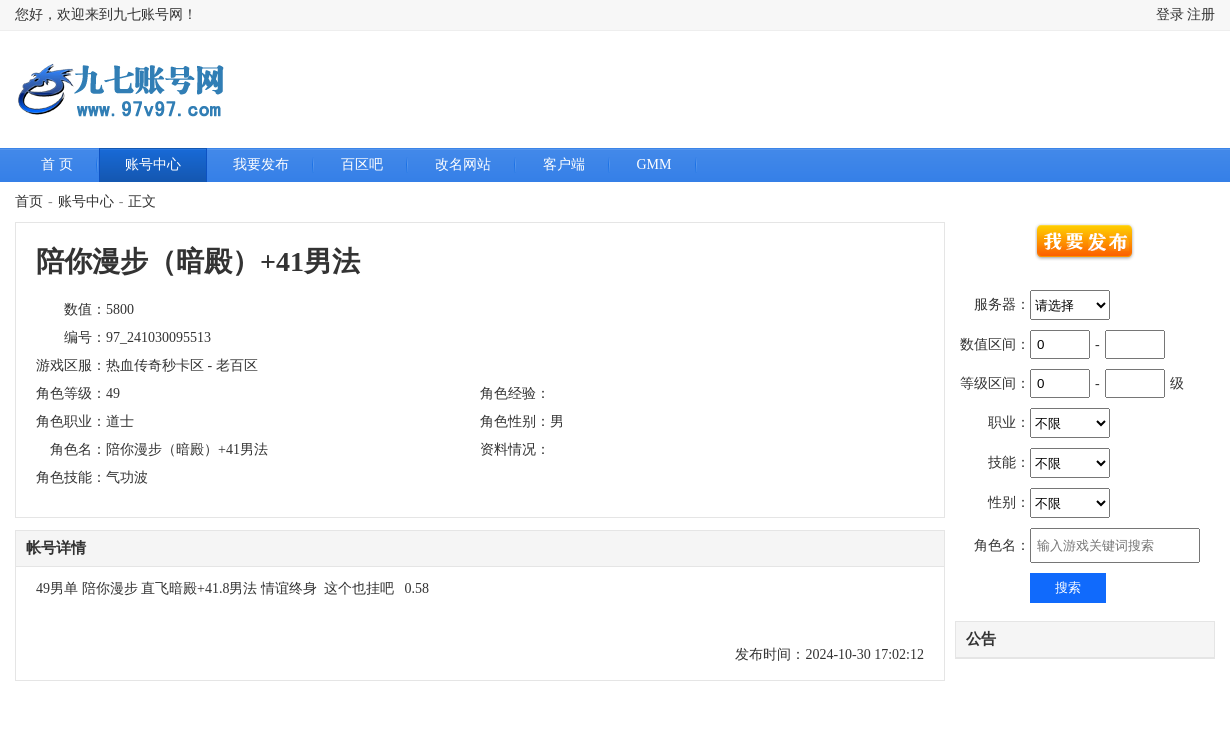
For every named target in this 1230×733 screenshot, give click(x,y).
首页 (29, 201)
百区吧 (362, 164)
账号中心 (153, 164)
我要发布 (261, 164)
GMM (654, 164)
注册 (1201, 14)
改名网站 (463, 164)
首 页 (57, 164)
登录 (1170, 14)
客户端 (564, 164)
